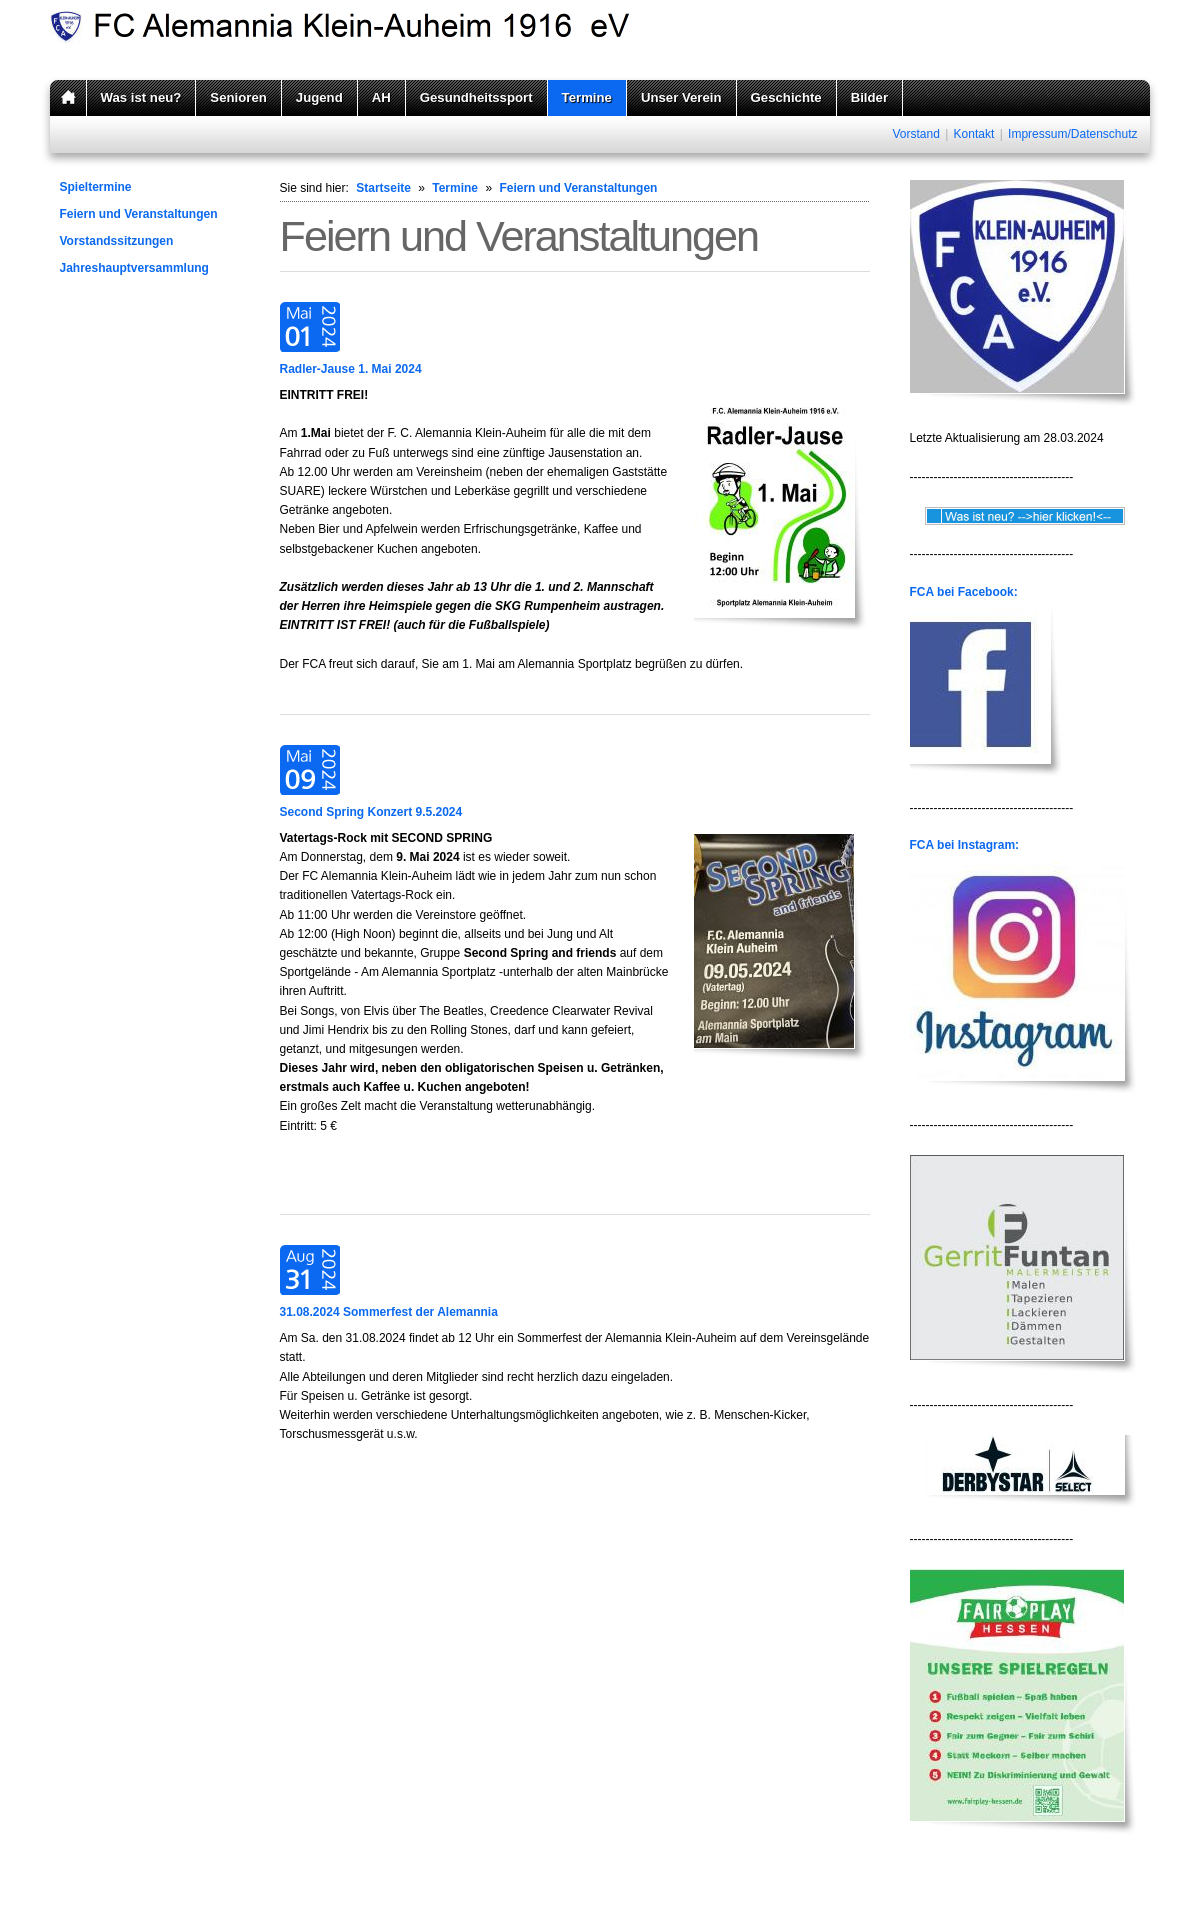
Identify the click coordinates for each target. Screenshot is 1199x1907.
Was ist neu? (141, 97)
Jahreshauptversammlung (134, 268)
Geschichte (786, 97)
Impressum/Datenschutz (1072, 134)
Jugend (319, 97)
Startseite (383, 188)
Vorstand (915, 134)
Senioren (238, 97)
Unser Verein (681, 97)
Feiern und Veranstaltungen (139, 214)
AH (381, 97)
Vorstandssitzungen (117, 241)
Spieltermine (96, 187)
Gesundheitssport (476, 97)
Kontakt (974, 134)
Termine (587, 97)
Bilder (869, 97)
